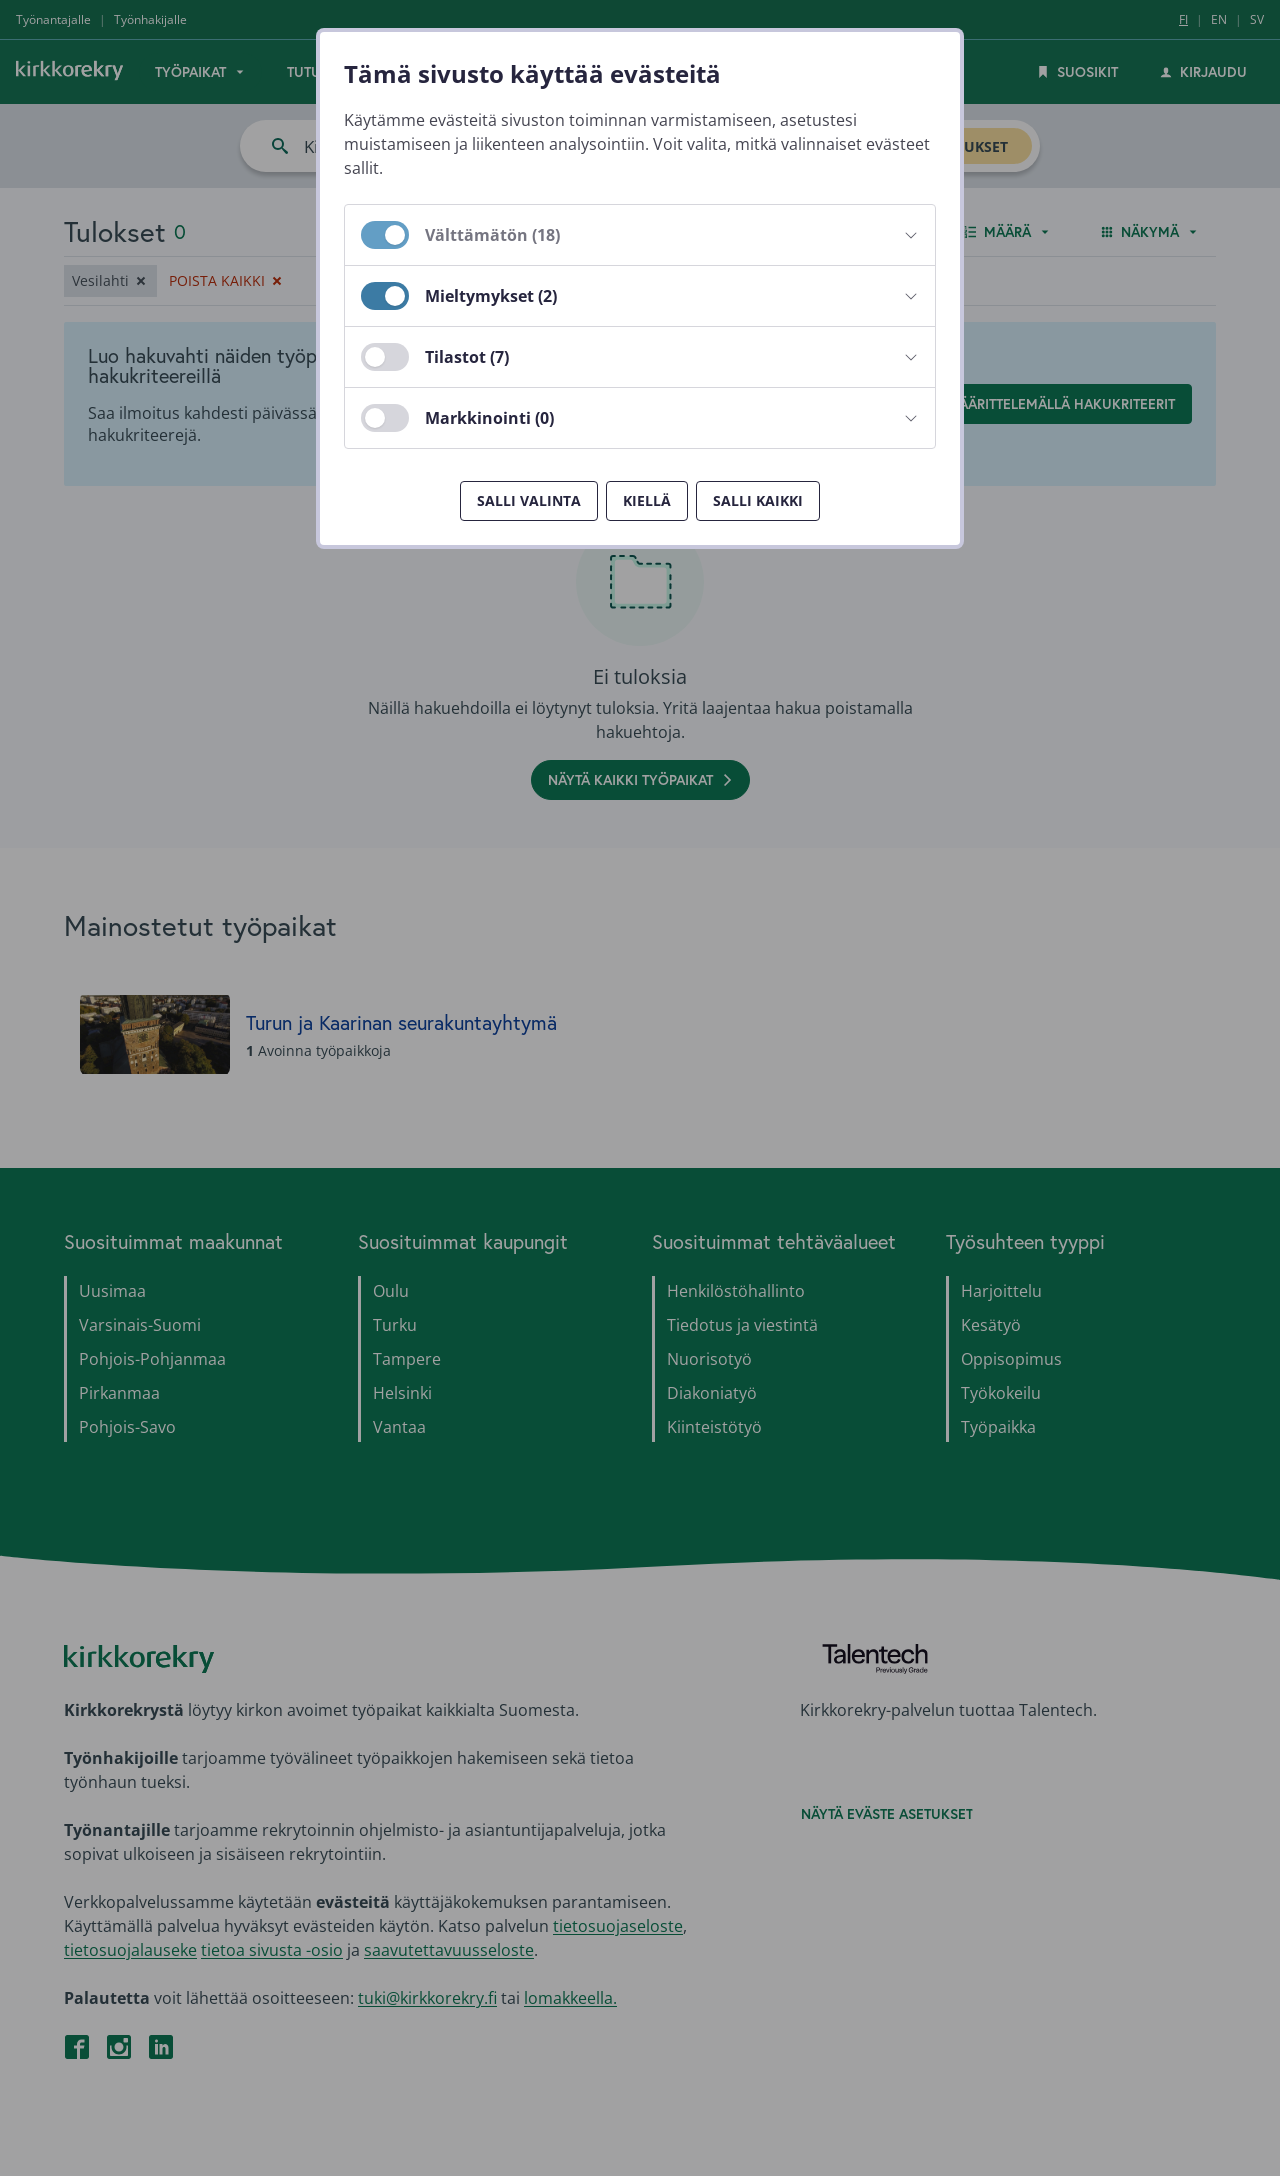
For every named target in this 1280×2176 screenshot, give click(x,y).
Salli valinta (529, 500)
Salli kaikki (758, 500)
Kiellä (647, 500)
